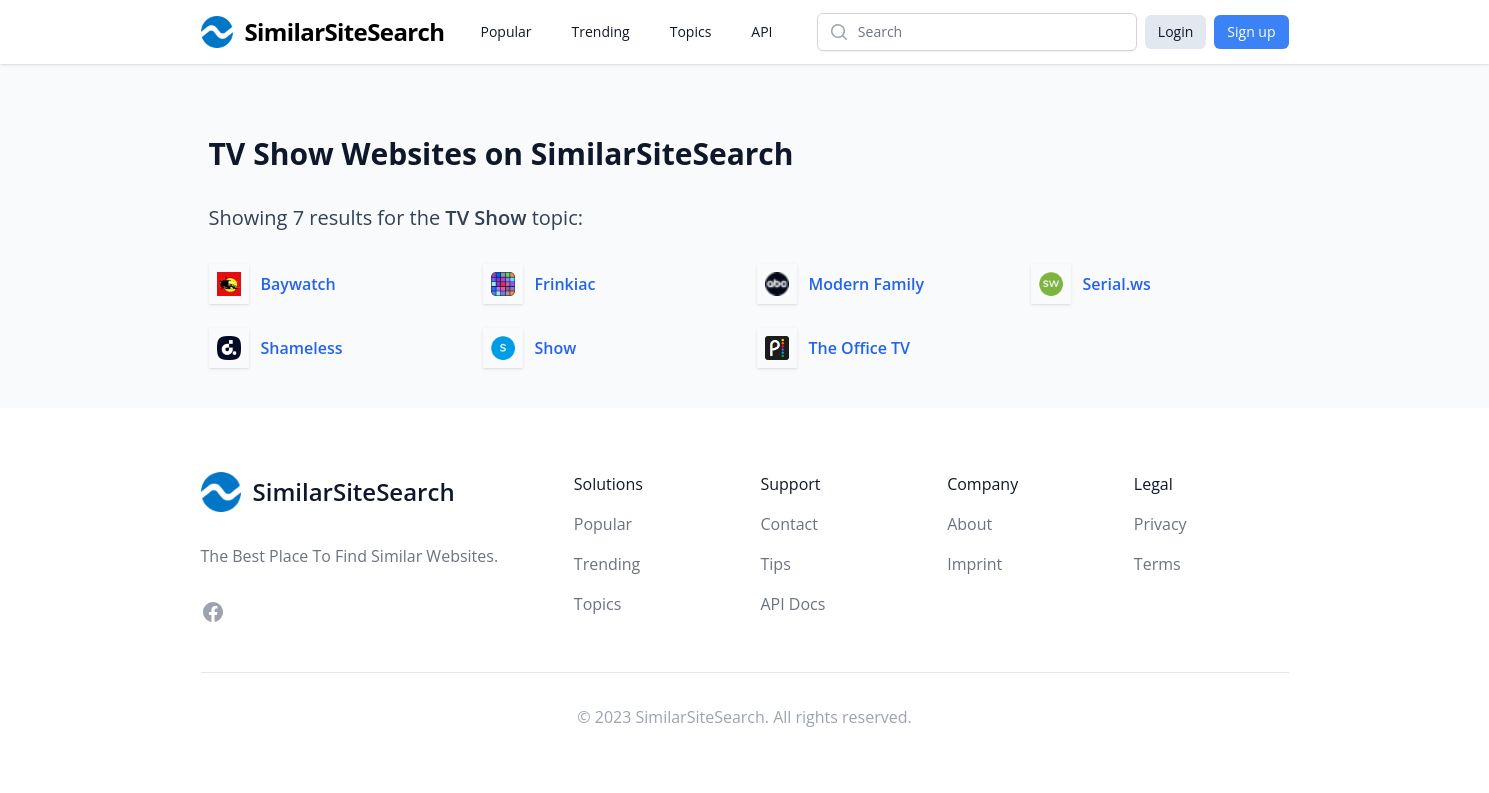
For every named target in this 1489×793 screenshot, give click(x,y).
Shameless (302, 348)
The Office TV (860, 348)
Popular (506, 31)
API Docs (792, 604)
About (969, 524)
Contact (788, 524)
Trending (601, 31)
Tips (775, 564)
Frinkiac (565, 284)
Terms (1157, 564)
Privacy (1160, 524)
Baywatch (298, 284)
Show (556, 348)
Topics (691, 31)
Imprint (974, 564)
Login (1175, 31)
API (761, 31)
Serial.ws (1117, 284)
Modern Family (866, 284)
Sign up (1251, 31)
